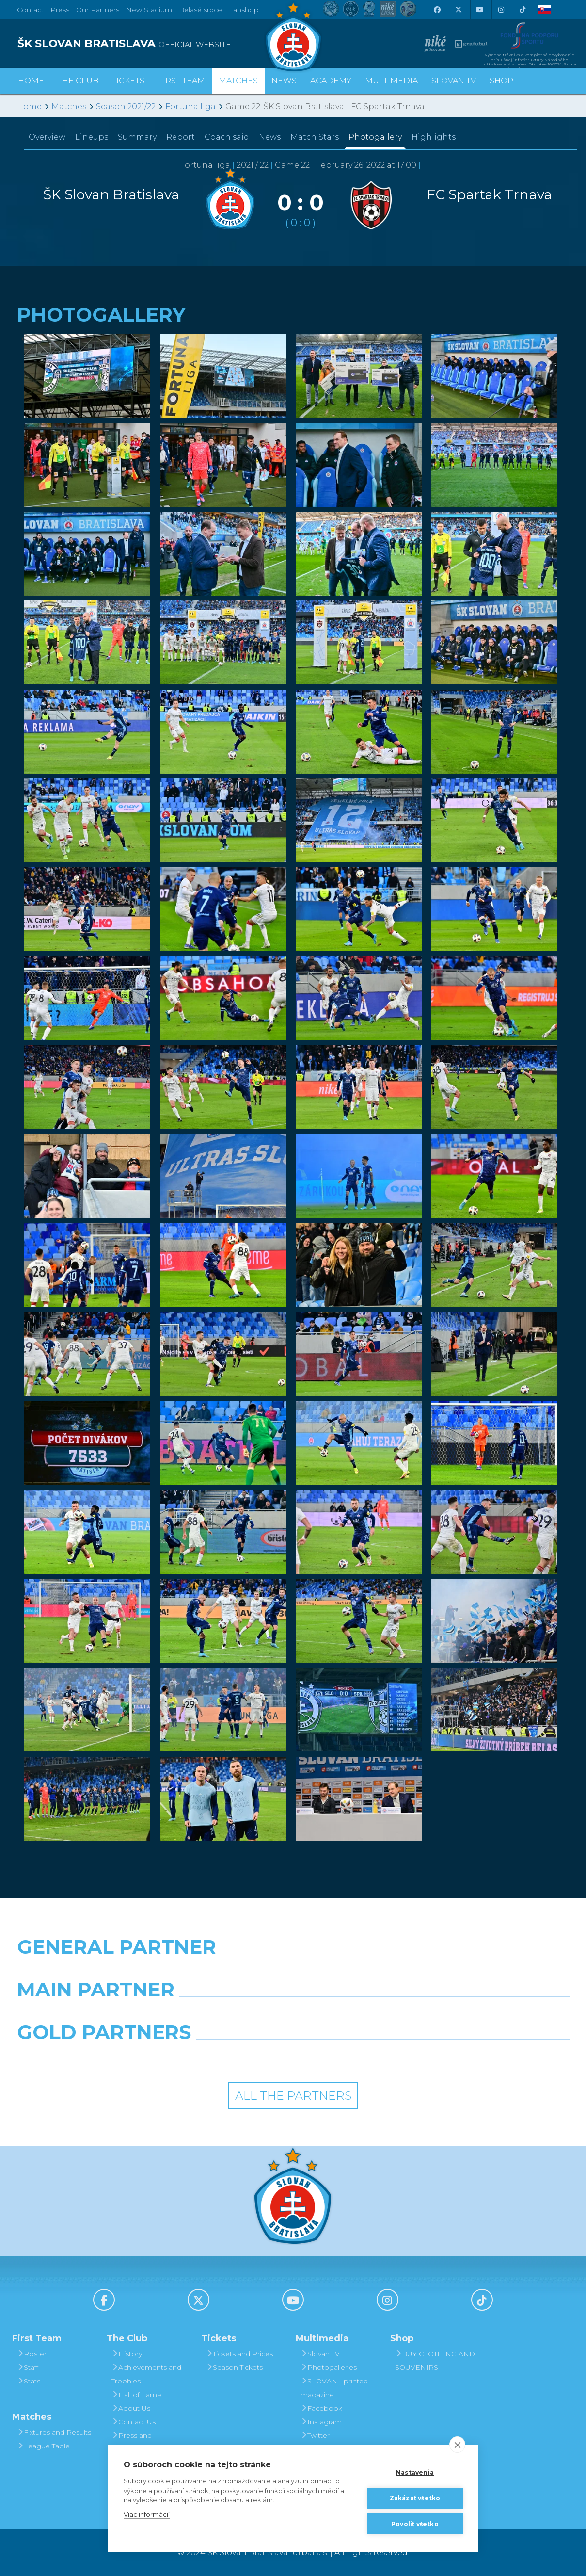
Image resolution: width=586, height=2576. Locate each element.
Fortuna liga (190, 106)
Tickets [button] (128, 80)
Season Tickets (234, 2367)
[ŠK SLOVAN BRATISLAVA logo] (151, 43)
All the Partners (293, 2096)
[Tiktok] (522, 9)
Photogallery (375, 137)
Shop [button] (501, 80)
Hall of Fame (136, 2394)
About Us (130, 2408)
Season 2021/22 (126, 106)
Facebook (321, 2408)
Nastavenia (415, 2472)
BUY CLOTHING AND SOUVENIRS (435, 2360)
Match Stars (314, 137)
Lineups (91, 137)
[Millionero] (364, 2014)
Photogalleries (329, 2367)
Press (59, 9)
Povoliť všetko (415, 2523)
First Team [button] (181, 80)
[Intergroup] (222, 2057)
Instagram (321, 2421)
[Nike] (293, 1971)
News (284, 80)
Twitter (315, 2435)
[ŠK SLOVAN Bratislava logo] (293, 36)
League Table (43, 2446)
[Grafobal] (222, 2014)
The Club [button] (78, 80)
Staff (27, 2367)
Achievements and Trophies (146, 2374)
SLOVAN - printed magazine (334, 2388)
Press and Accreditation (133, 2442)
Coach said (227, 137)
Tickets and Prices (239, 2353)
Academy (330, 80)
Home (29, 106)
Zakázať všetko (415, 2498)
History (126, 2353)
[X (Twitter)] (458, 9)
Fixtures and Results (54, 2432)
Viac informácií (147, 2514)
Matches (68, 106)
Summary (137, 137)
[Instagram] (501, 9)
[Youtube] (480, 9)
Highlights (434, 137)
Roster (32, 2353)
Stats (28, 2381)
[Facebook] (437, 9)
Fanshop (244, 9)
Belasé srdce (200, 9)
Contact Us (133, 2421)
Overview (47, 137)
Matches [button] (238, 80)
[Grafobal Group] (364, 2057)
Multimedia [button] (391, 80)
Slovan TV (453, 80)
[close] (457, 2444)
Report (180, 137)
